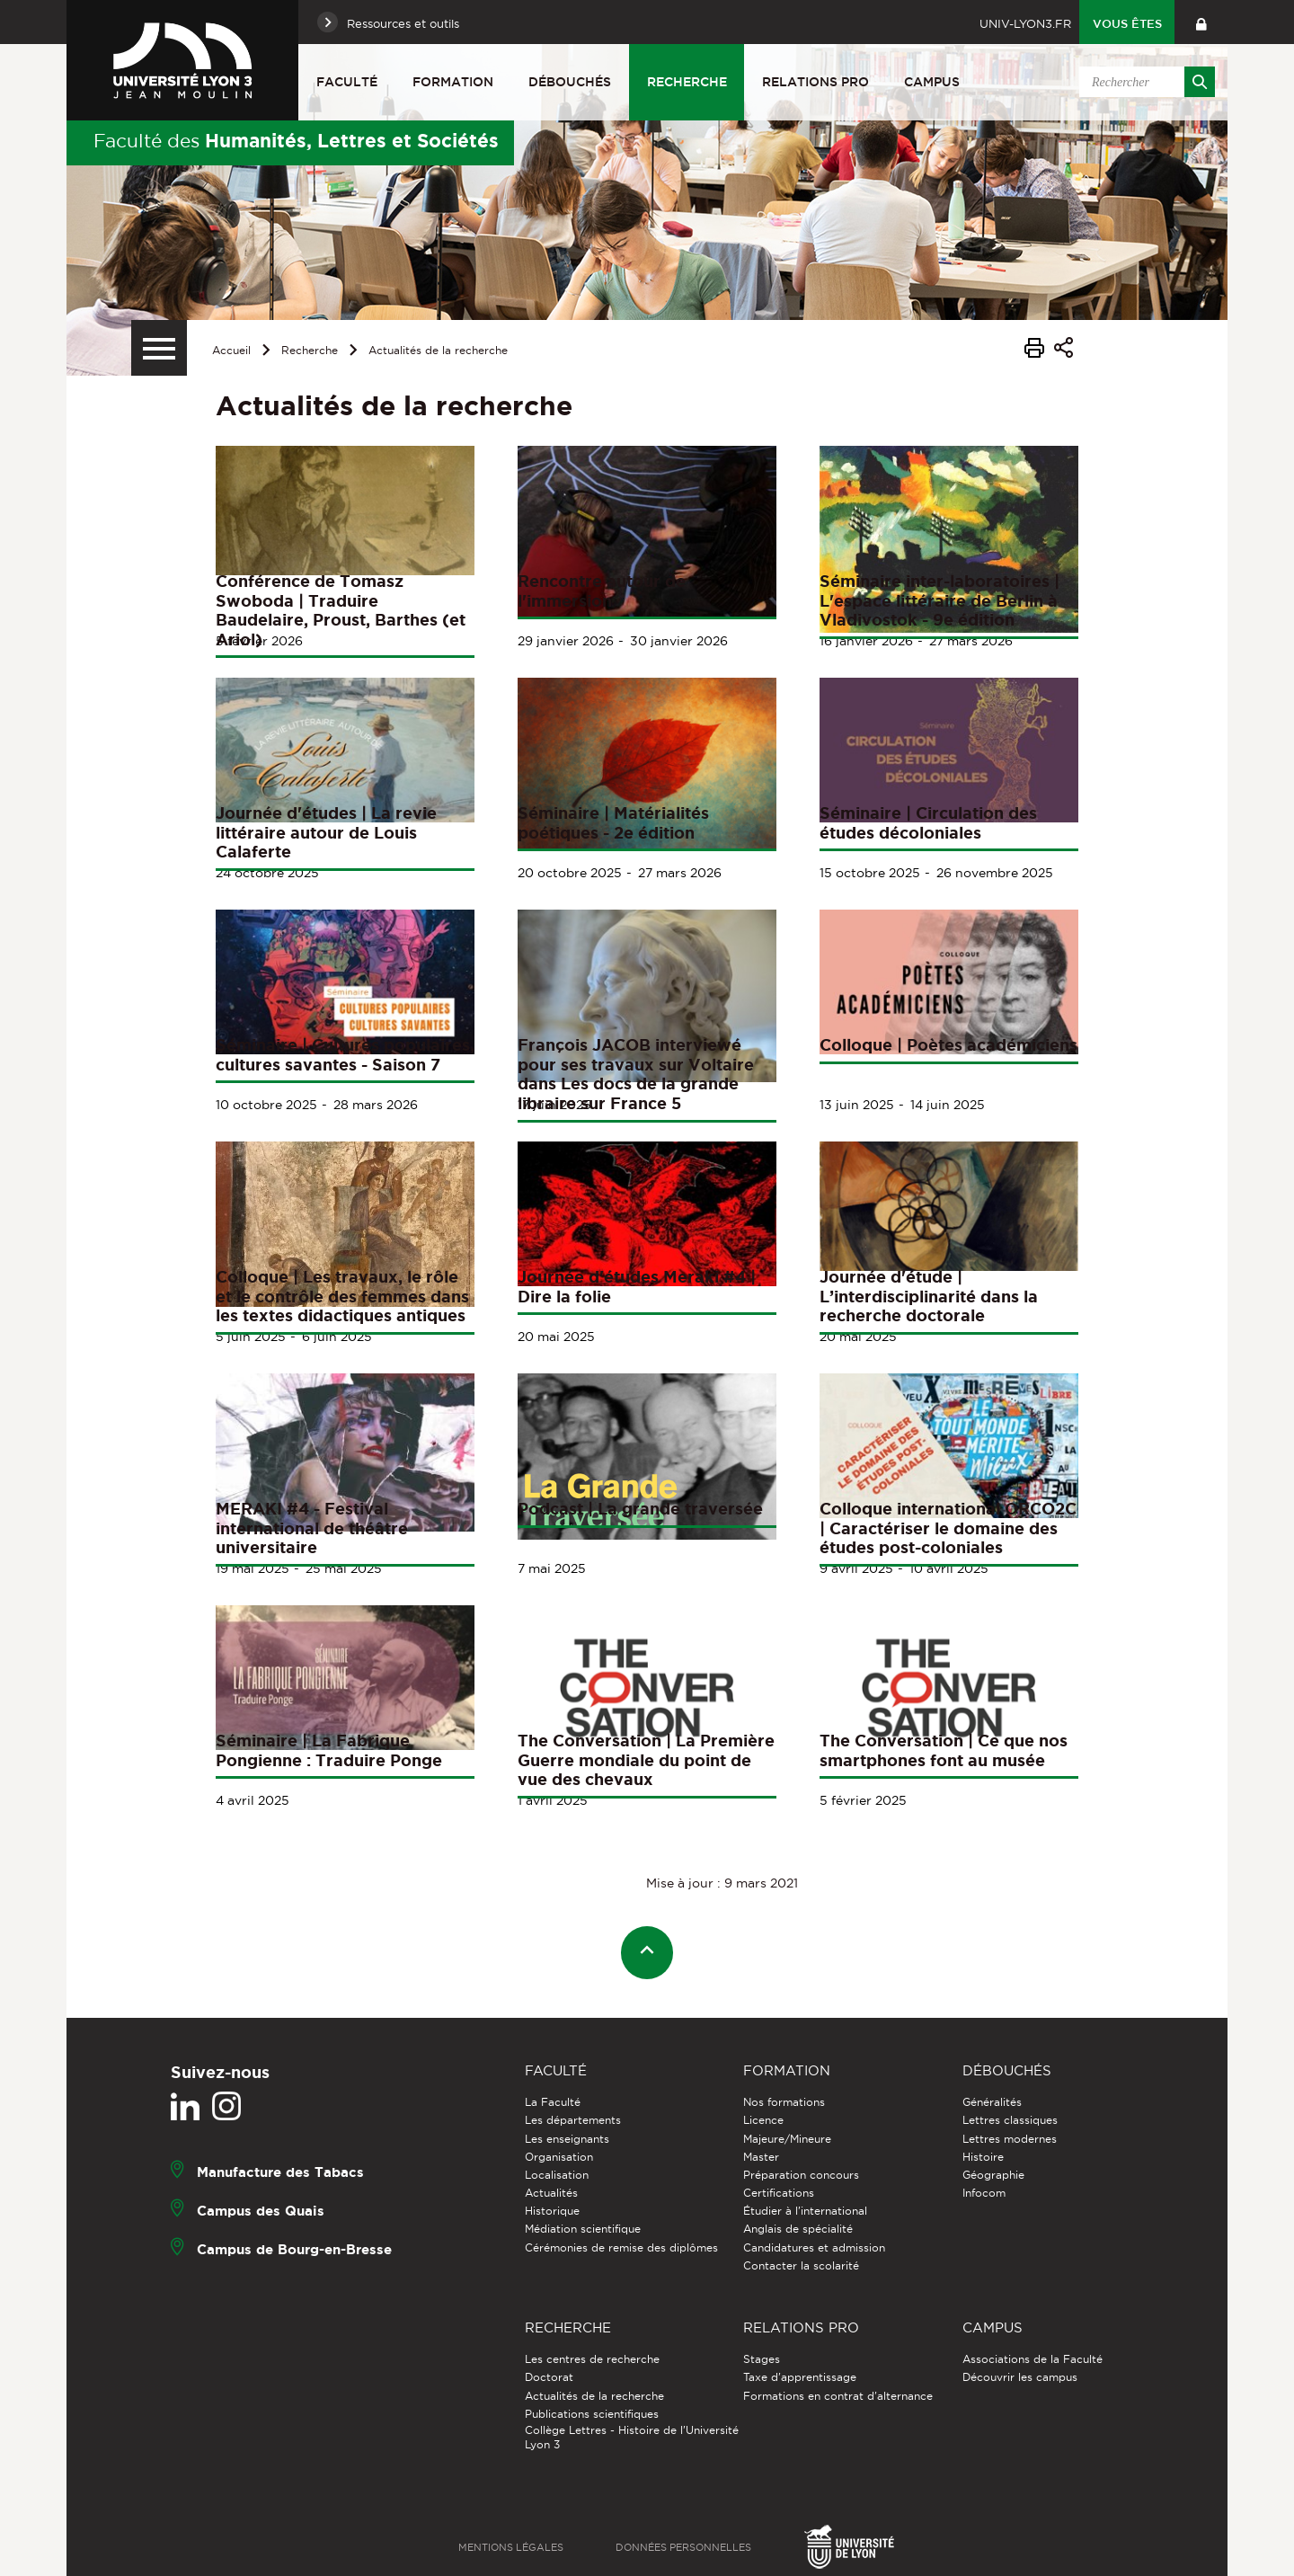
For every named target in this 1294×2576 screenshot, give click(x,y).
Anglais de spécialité (798, 2228)
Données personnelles (683, 2547)
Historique (552, 2210)
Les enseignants (567, 2139)
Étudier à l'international (805, 2210)
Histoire (983, 2157)
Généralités (992, 2102)
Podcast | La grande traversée (640, 1508)
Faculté (346, 82)
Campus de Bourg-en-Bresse (294, 2249)
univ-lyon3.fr (1025, 23)
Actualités (551, 2192)
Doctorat (549, 2377)
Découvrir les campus (1019, 2377)
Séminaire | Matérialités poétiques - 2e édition (613, 822)
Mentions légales (510, 2547)
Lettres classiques (1010, 2120)
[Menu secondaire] (159, 348)
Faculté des (296, 140)
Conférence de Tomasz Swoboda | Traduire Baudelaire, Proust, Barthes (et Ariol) (340, 610)
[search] (1144, 82)
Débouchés (569, 82)
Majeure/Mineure (787, 2139)
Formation (452, 82)
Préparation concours (801, 2175)
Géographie (993, 2175)
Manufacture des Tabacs (280, 2172)
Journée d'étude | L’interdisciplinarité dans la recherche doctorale (929, 1295)
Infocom (984, 2192)
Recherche (687, 82)
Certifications (778, 2192)
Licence (763, 2120)
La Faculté (553, 2102)
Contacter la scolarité (801, 2265)
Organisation (559, 2157)
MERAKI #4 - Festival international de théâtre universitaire (312, 1527)
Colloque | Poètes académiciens (948, 1044)
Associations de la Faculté (1032, 2359)
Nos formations (784, 2102)
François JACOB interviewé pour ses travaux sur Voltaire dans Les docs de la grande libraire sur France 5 (636, 1073)
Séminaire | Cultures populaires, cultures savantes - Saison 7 (345, 1054)
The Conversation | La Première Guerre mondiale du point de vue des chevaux (646, 1759)
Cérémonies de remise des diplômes (621, 2247)
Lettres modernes (1009, 2139)
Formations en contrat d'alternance (838, 2396)
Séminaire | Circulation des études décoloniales (928, 822)
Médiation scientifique (583, 2228)
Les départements (573, 2120)
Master (761, 2157)
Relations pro (815, 82)
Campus (932, 82)
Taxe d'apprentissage (799, 2377)
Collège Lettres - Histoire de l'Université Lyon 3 (632, 2437)
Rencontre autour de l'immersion (602, 590)
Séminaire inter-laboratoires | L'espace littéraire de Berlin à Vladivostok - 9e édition (939, 600)
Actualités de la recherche (438, 350)
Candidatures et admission (814, 2247)
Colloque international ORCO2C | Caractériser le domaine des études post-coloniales (948, 1527)
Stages (761, 2359)
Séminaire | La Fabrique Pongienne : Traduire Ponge (329, 1750)
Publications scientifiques (592, 2414)
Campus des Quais (260, 2210)
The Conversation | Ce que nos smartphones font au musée (944, 1750)
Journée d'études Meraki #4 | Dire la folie (637, 1286)
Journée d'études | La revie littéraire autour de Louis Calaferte (326, 832)
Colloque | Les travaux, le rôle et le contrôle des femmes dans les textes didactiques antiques (342, 1295)
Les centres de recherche (592, 2359)
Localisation (557, 2175)
